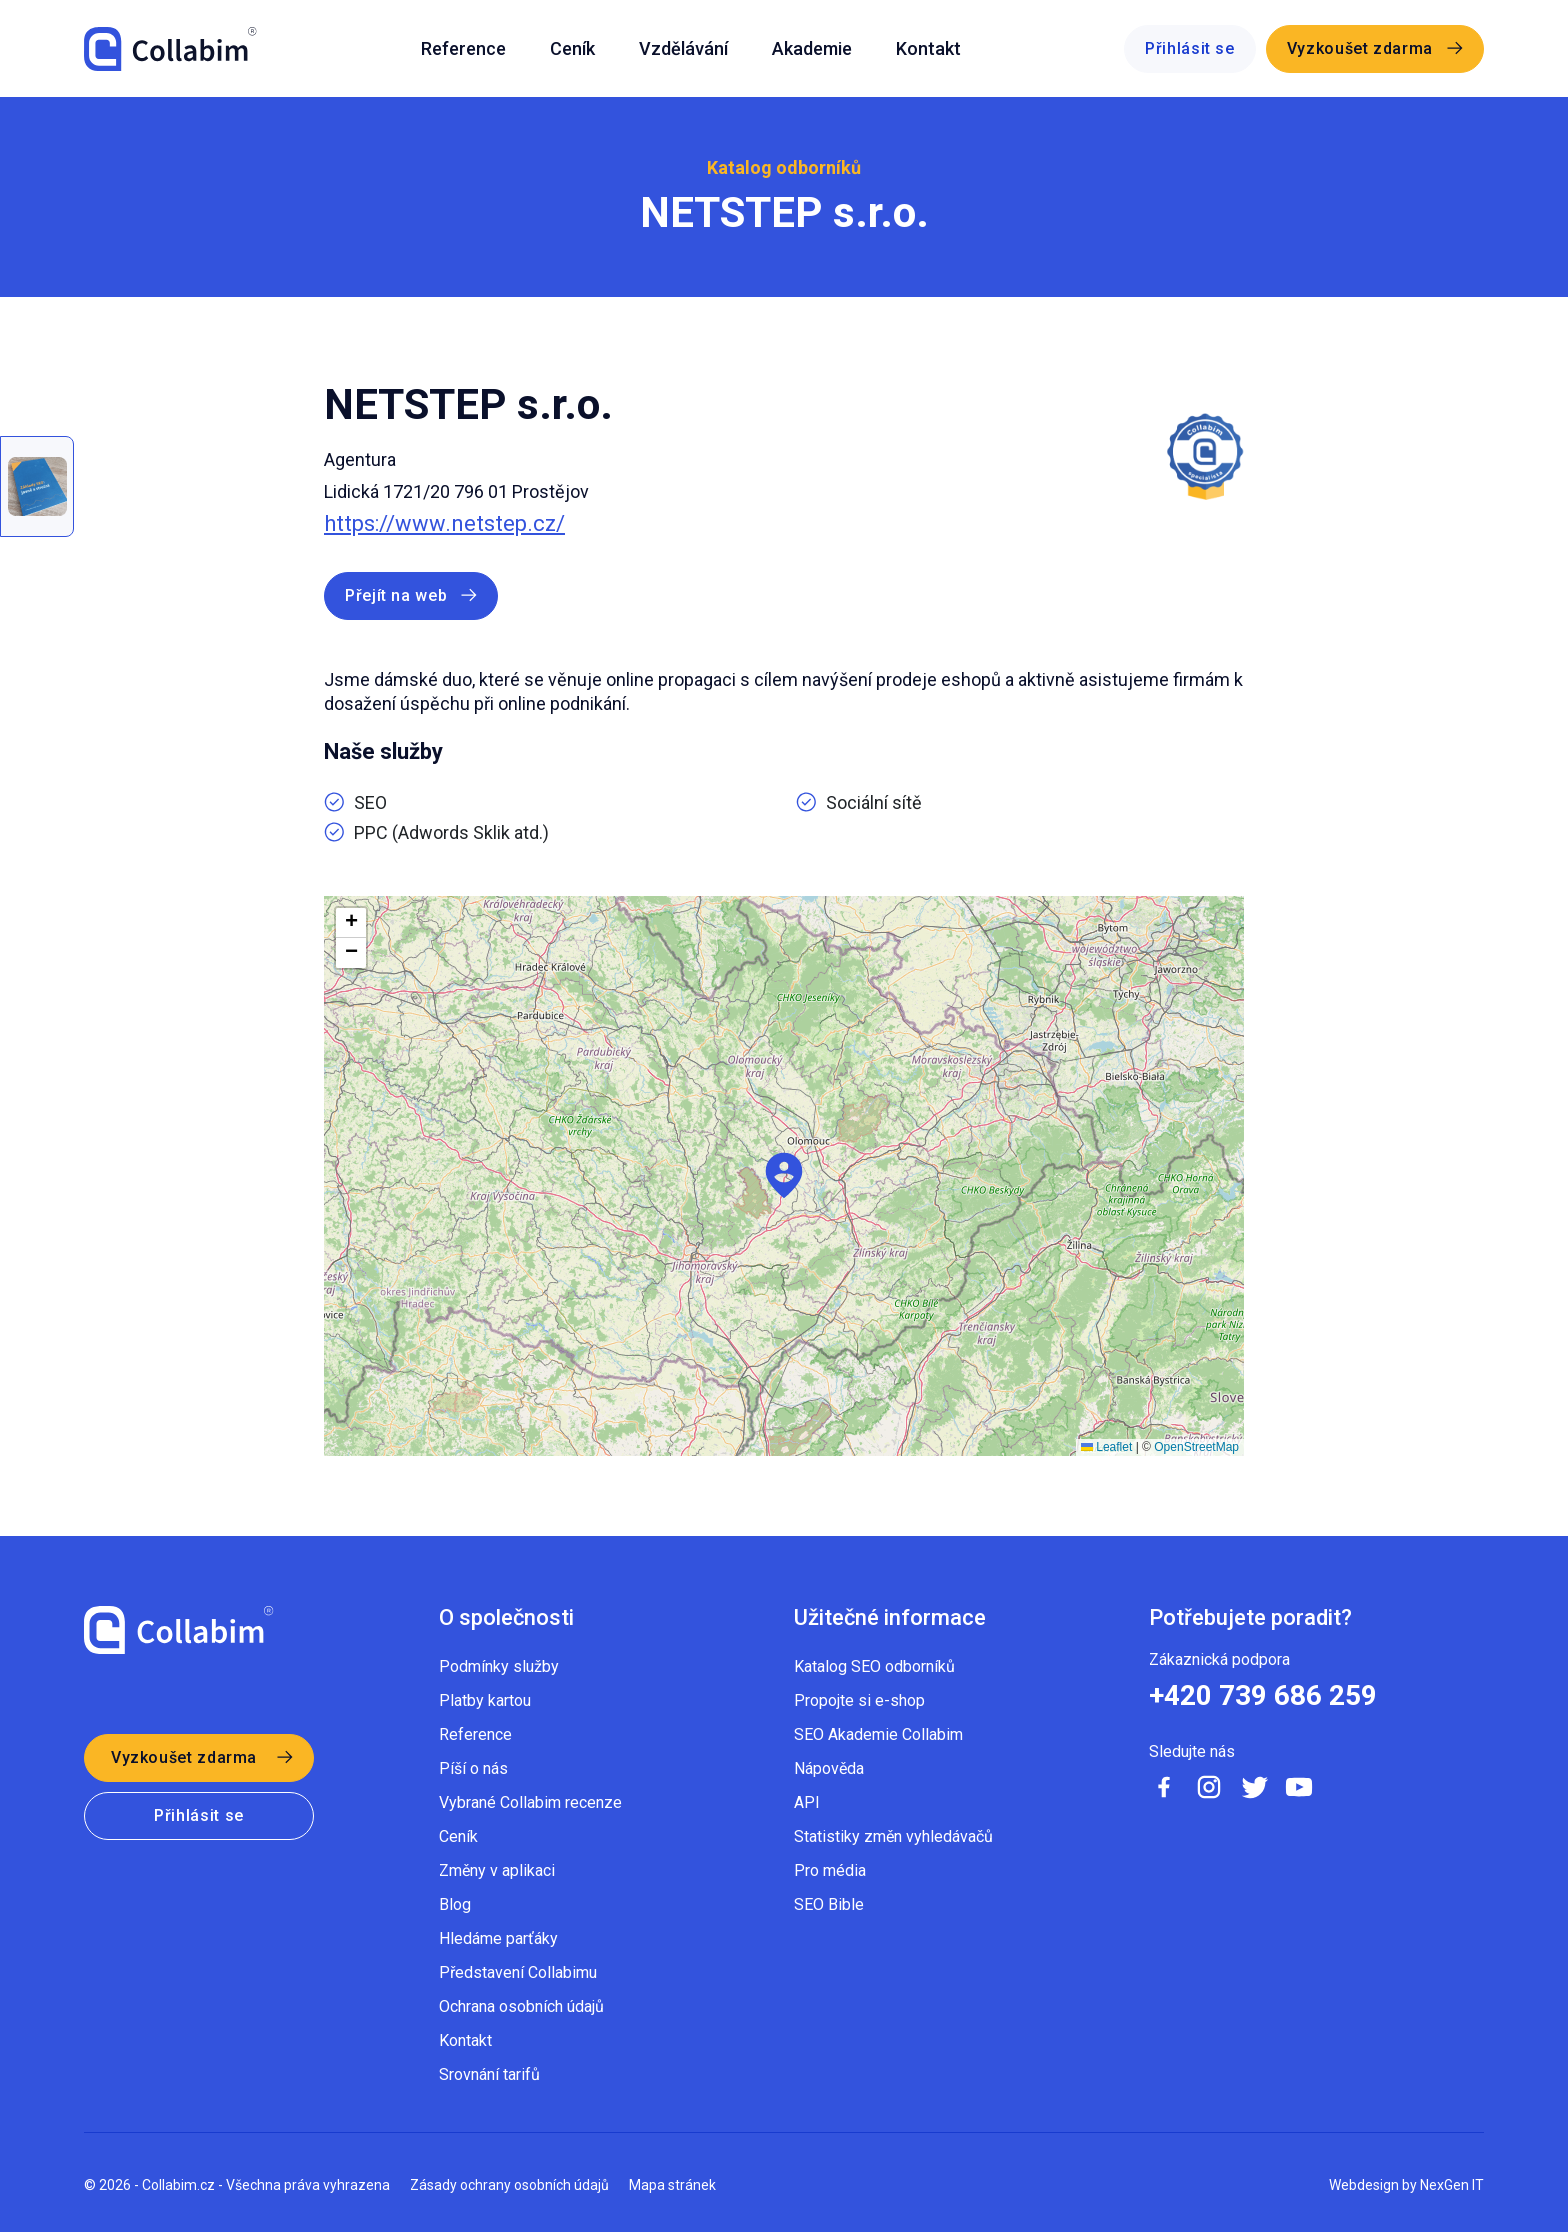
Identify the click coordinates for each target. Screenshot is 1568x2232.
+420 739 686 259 (1263, 1696)
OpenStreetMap (1196, 1447)
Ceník (572, 48)
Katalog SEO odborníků (874, 1666)
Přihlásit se (1190, 48)
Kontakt (928, 48)
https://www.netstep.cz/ (444, 524)
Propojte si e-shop (859, 1700)
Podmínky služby (499, 1666)
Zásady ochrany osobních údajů (509, 2185)
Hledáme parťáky (498, 1938)
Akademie (812, 48)
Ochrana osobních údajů (521, 2006)
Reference (463, 48)
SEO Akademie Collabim (878, 1734)
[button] (784, 1175)
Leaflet (1106, 1447)
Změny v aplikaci (497, 1870)
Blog (455, 1904)
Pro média (830, 1870)
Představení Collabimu (518, 1972)
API (807, 1802)
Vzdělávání (683, 48)
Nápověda (829, 1768)
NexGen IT (1452, 2185)
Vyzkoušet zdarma (1360, 48)
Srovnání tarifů (489, 2074)
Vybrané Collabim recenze (530, 1802)
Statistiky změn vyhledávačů (893, 1836)
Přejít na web (396, 595)
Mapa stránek (672, 2185)
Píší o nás (473, 1768)
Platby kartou (485, 1700)
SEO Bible (829, 1904)
